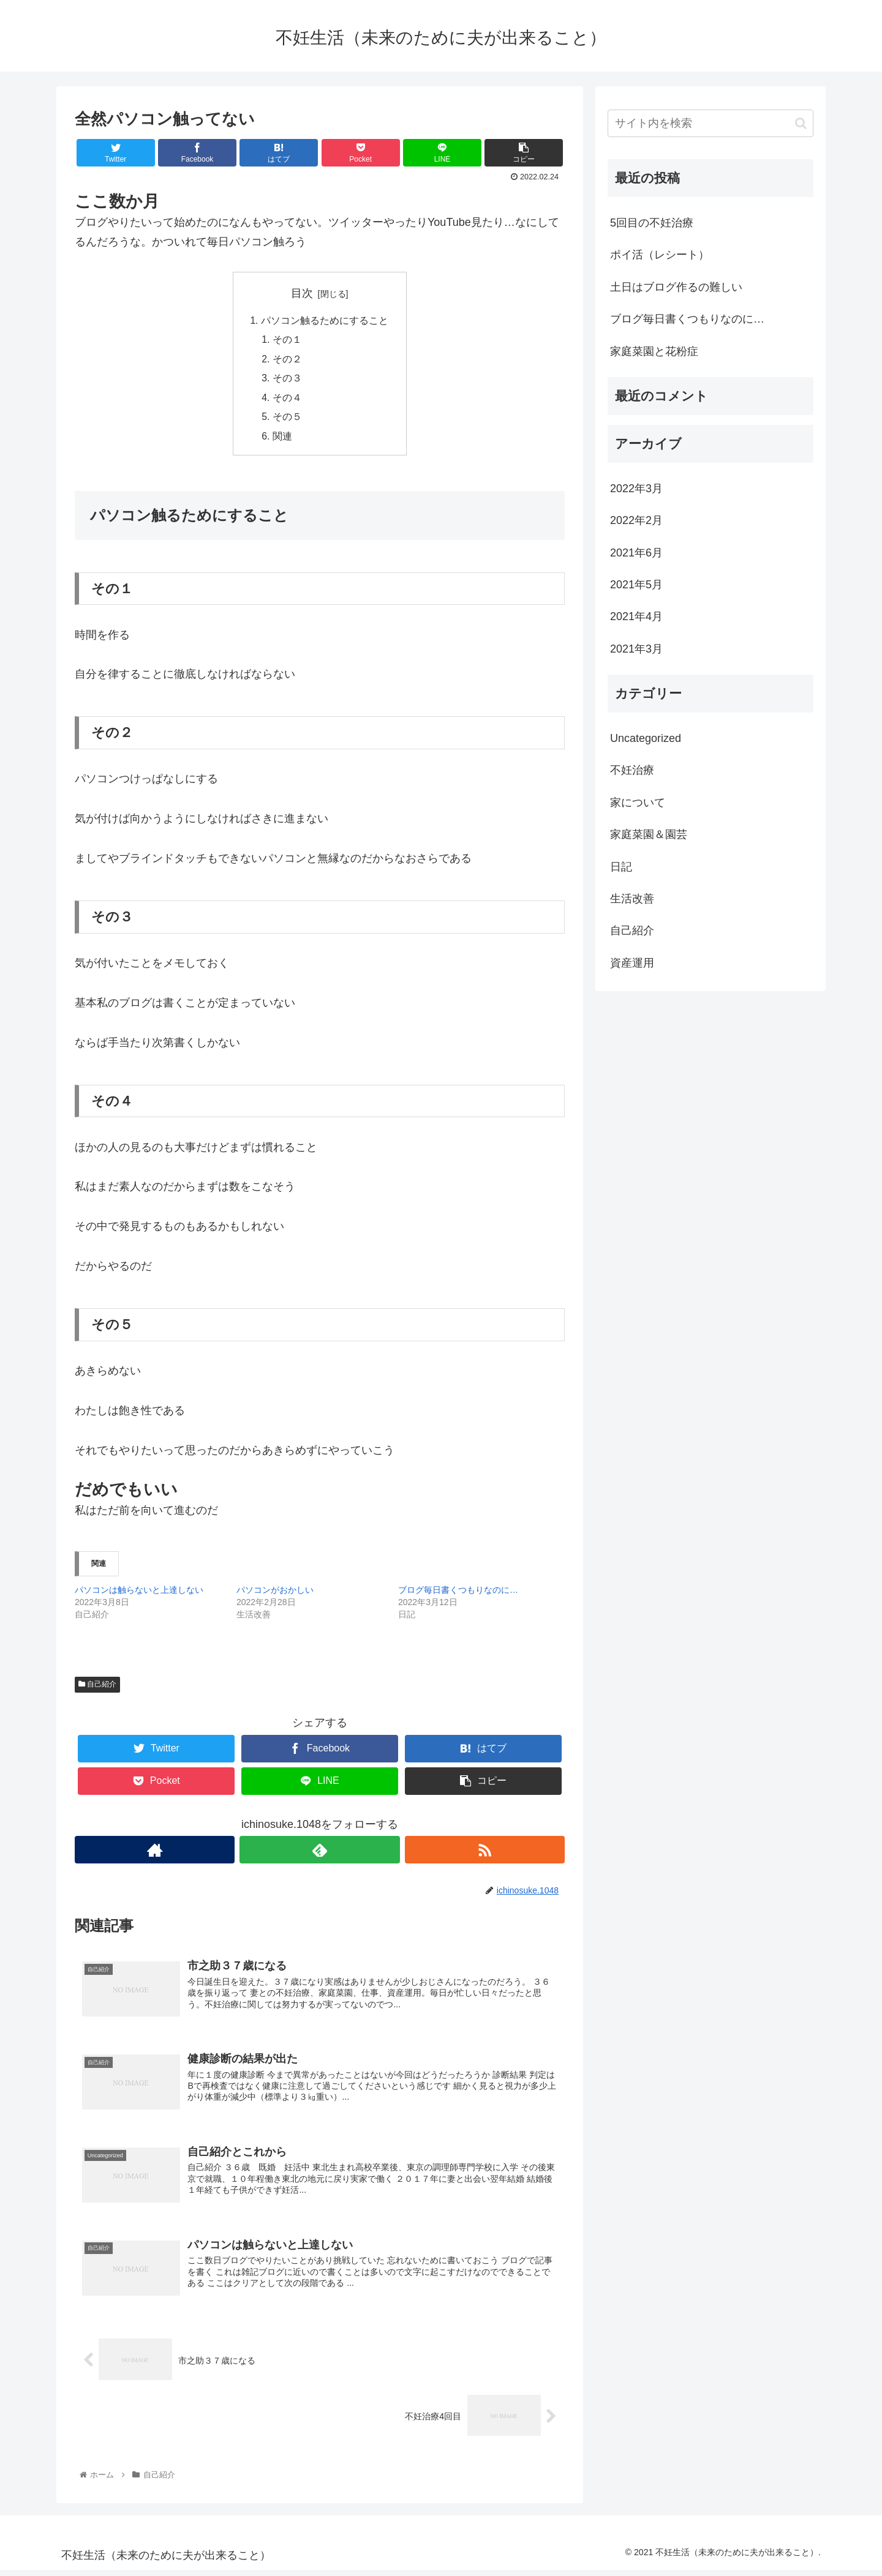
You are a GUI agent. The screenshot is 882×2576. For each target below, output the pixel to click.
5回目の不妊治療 (651, 223)
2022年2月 (636, 520)
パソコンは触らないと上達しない (139, 1594)
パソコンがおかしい (275, 1594)
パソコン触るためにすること (324, 320)
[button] (801, 123)
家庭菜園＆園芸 (648, 834)
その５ (288, 419)
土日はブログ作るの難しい (676, 287)
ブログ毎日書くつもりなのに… (458, 1594)
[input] (710, 123)
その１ (288, 340)
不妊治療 (632, 770)
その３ (288, 380)
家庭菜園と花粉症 (654, 351)
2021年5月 (636, 584)
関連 (283, 440)
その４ (288, 400)
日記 (621, 867)
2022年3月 (636, 488)
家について (637, 802)
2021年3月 (636, 649)
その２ (288, 360)
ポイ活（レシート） (659, 255)
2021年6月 (636, 553)
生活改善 (632, 899)
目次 (302, 293)
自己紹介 (97, 1688)
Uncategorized (645, 738)
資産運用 (632, 963)
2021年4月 (636, 616)
